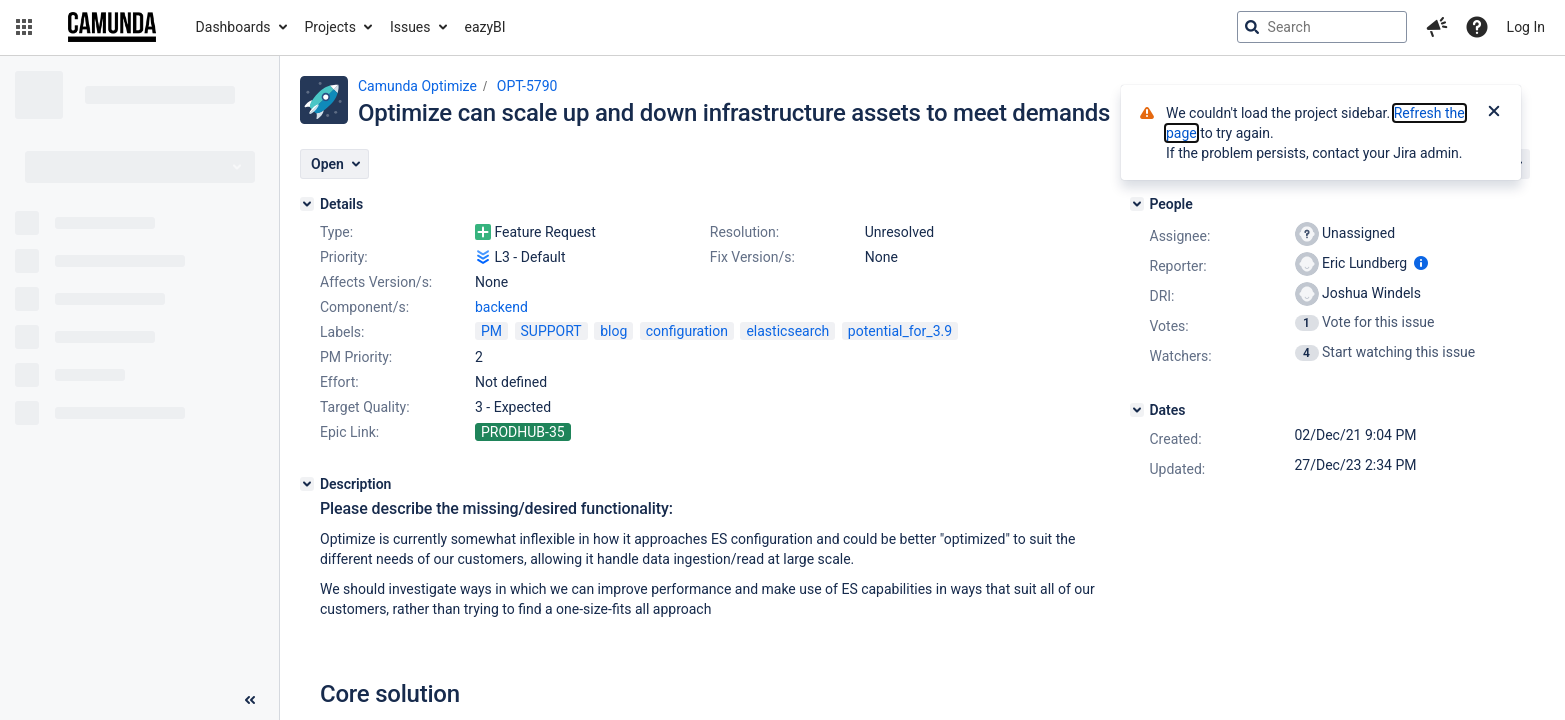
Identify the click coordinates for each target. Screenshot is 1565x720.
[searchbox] (1322, 27)
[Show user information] (1421, 263)
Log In (1526, 27)
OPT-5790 (527, 86)
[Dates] (1137, 410)
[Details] (307, 204)
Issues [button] (410, 27)
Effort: (339, 382)
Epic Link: (349, 432)
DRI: (1162, 296)
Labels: (342, 332)
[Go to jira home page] (112, 27)
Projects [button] (330, 27)
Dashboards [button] (233, 27)
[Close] (1494, 113)
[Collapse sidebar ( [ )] (250, 700)
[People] (1137, 204)
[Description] (307, 484)
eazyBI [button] (485, 27)
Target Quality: (365, 407)
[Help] (1477, 27)
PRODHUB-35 (523, 432)
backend (501, 307)
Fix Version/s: (752, 257)
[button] (24, 27)
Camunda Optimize (417, 86)
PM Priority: (356, 357)
